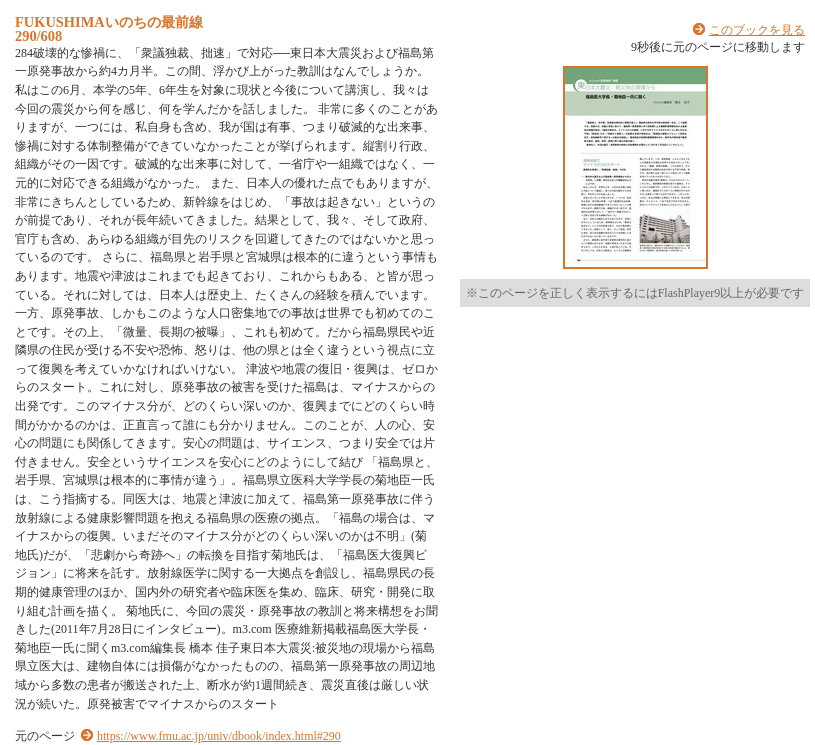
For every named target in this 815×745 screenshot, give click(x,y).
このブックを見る (757, 30)
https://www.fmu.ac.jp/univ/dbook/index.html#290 (219, 736)
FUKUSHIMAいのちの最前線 (109, 22)
